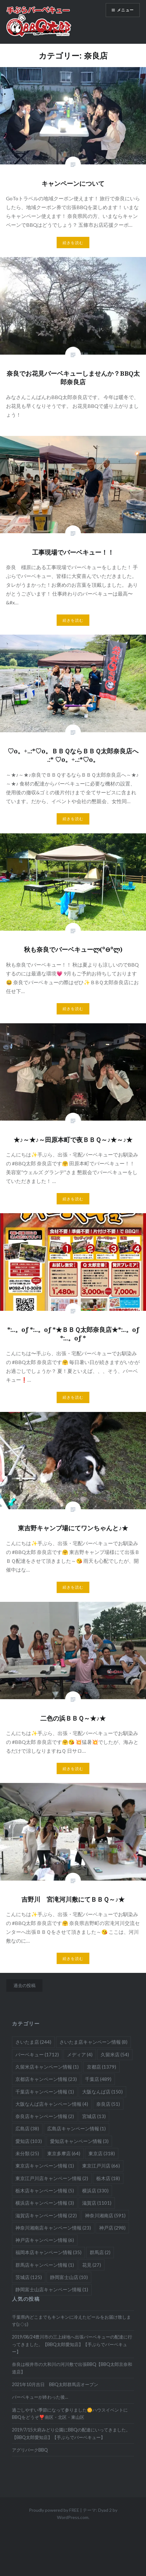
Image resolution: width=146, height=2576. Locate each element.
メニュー (125, 10)
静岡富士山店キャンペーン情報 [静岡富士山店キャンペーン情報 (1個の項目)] (51, 2289)
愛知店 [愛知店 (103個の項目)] (28, 2141)
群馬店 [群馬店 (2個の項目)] (100, 2252)
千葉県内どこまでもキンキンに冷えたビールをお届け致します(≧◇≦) (71, 2320)
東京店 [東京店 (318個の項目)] (101, 2153)
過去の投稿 (25, 1985)
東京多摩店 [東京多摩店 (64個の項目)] (63, 2153)
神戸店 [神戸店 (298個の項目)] (112, 2227)
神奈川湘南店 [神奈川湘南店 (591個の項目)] (105, 2215)
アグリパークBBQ (30, 2450)
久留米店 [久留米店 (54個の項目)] (115, 2054)
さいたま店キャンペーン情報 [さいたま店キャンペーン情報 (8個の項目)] (93, 2042)
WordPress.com (72, 2517)
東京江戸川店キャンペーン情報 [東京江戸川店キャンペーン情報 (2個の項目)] (51, 2178)
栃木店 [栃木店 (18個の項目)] (108, 2178)
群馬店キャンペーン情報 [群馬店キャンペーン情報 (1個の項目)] (44, 2265)
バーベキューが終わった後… (40, 2397)
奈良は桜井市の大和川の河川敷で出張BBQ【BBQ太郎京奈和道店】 (72, 2368)
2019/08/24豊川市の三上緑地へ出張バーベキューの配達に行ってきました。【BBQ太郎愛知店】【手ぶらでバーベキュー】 (72, 2344)
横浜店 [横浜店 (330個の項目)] (95, 2190)
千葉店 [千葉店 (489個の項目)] (98, 2079)
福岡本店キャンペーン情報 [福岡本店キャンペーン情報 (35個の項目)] (48, 2252)
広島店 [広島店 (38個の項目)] (27, 2128)
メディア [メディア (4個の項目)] (80, 2054)
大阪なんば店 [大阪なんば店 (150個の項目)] (102, 2091)
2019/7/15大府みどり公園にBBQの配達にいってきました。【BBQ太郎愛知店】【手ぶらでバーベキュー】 (71, 2433)
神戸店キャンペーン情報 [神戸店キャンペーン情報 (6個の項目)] (44, 2240)
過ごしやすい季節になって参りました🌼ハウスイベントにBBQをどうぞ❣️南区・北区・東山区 (70, 2413)
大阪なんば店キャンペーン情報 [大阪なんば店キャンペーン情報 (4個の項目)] (51, 2104)
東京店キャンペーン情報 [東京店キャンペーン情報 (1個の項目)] (44, 2165)
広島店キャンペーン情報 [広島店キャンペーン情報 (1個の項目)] (76, 2128)
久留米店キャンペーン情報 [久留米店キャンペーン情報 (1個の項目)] (47, 2067)
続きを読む (73, 242)
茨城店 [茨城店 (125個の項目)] (28, 2277)
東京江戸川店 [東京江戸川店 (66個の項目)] (101, 2165)
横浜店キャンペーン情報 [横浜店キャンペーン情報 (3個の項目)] (44, 2203)
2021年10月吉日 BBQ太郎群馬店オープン (55, 2384)
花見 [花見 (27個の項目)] (91, 2265)
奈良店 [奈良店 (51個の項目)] (108, 2104)
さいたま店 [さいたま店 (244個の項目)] (33, 2042)
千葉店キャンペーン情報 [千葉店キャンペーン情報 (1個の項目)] (44, 2091)
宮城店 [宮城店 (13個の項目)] (94, 2116)
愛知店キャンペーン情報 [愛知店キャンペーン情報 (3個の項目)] (79, 2141)
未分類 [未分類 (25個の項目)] (27, 2153)
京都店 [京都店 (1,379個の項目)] (101, 2067)
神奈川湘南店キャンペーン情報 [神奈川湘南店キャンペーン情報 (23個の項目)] (53, 2227)
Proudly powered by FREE (54, 2510)
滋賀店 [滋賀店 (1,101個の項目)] (96, 2203)
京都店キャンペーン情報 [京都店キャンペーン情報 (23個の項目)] (46, 2079)
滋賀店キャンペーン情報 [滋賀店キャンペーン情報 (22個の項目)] (46, 2215)
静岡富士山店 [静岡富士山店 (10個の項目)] (69, 2277)
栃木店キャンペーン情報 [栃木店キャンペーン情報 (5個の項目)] (44, 2190)
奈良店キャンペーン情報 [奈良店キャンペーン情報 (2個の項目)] (44, 2116)
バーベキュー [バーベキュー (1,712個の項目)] (37, 2054)
